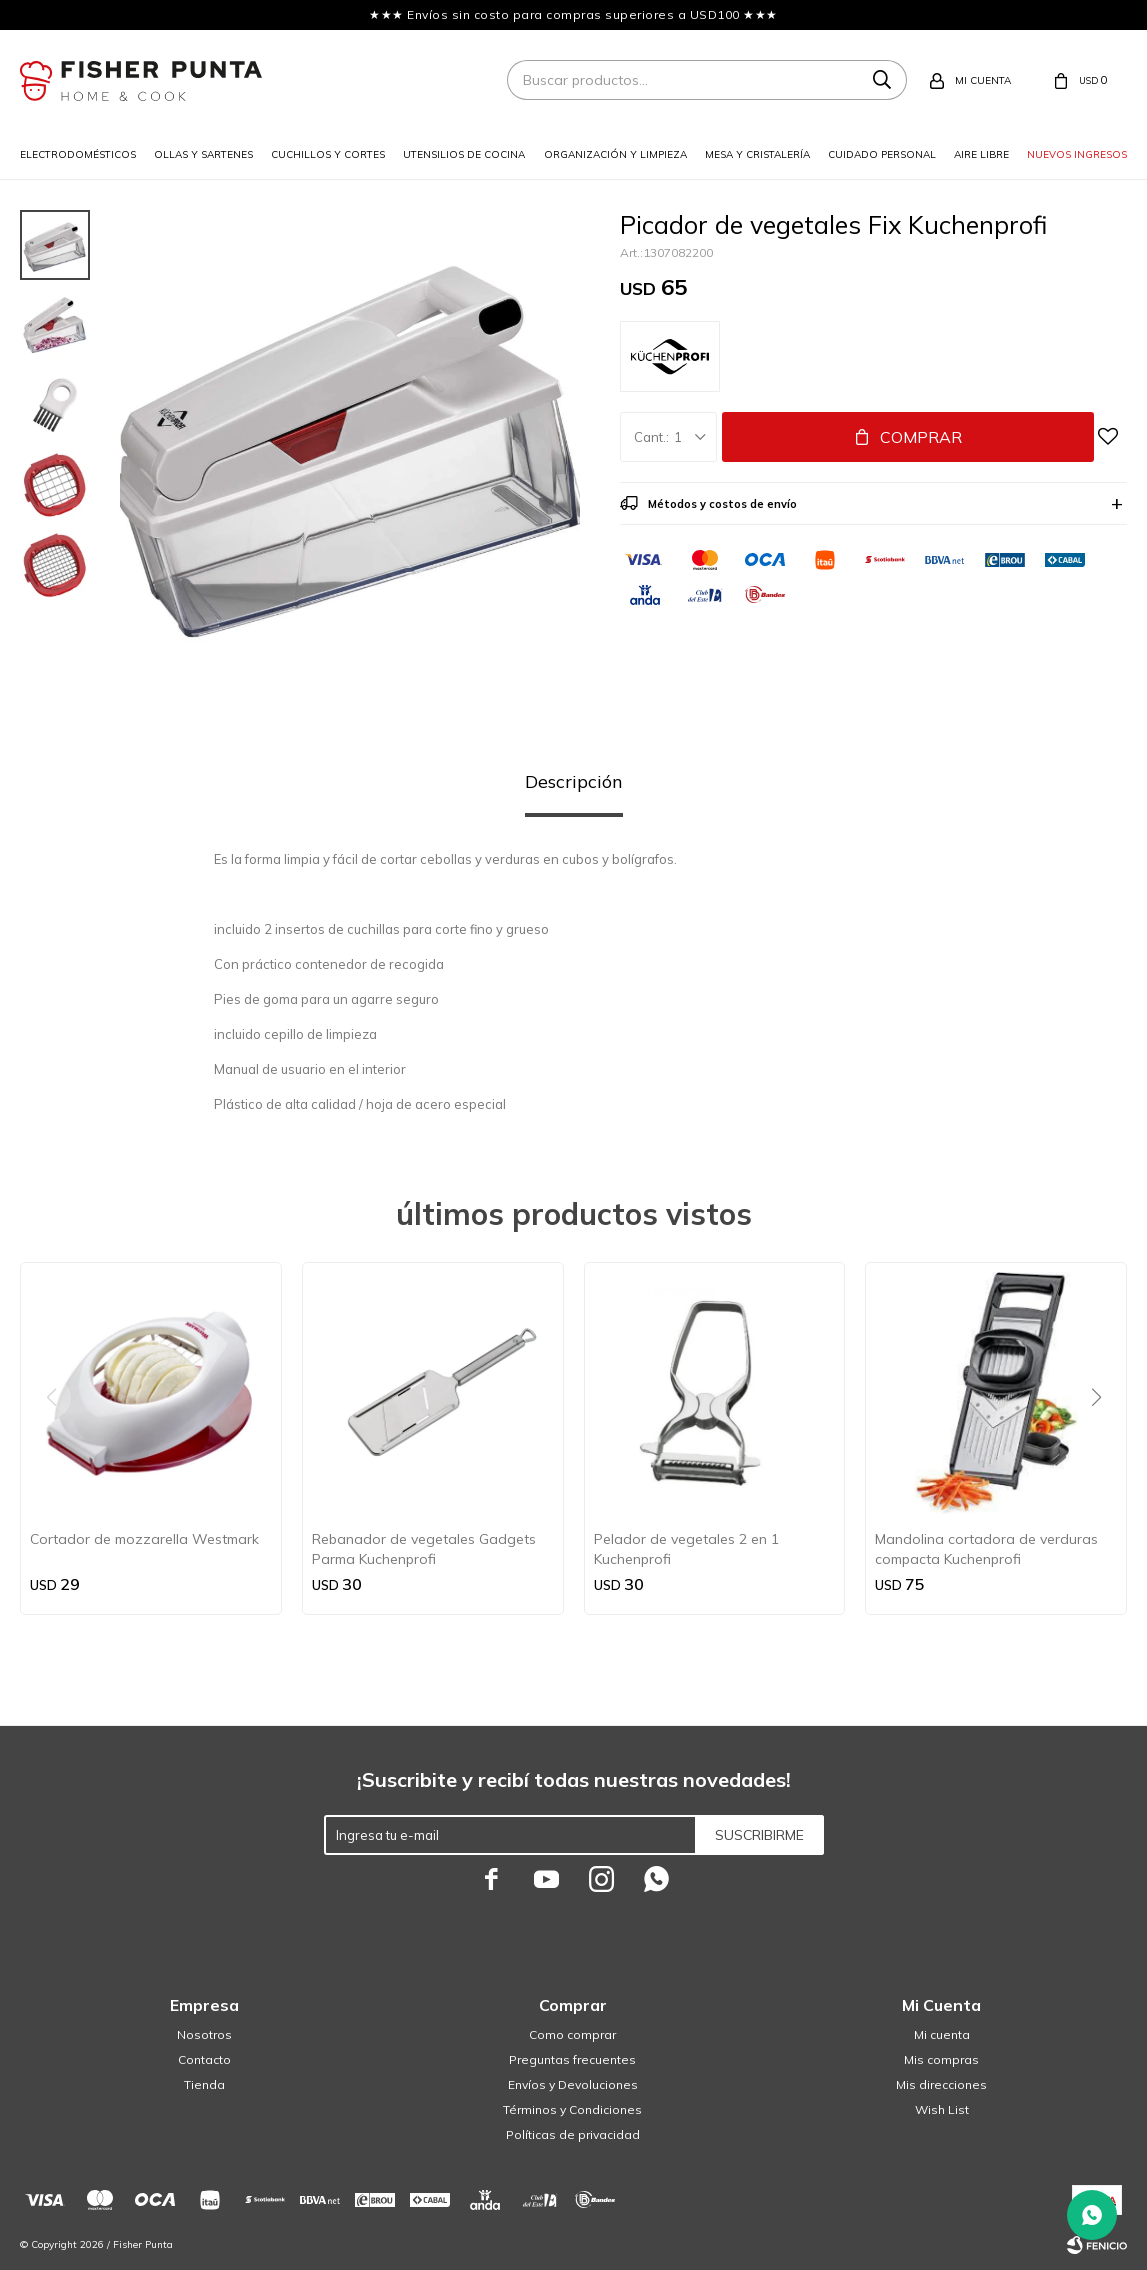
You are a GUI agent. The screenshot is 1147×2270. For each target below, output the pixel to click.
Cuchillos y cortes (328, 154)
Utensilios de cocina (464, 154)
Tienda (204, 2084)
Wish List (942, 2109)
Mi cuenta (942, 2034)
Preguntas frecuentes (572, 2059)
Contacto (204, 2059)
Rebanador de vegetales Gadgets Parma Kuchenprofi (424, 1549)
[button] (1103, 1438)
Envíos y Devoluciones (573, 2084)
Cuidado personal (882, 154)
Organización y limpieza (615, 154)
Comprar (921, 437)
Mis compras (941, 2059)
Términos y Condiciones (572, 2109)
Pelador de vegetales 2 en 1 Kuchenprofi (686, 1549)
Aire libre (981, 154)
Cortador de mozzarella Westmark (144, 1539)
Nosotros (204, 2034)
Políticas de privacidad (573, 2134)
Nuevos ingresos (1077, 154)
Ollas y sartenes (203, 154)
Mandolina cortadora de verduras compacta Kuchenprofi (986, 1549)
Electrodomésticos (78, 154)
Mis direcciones (941, 2084)
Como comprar (572, 2034)
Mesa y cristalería (757, 154)
